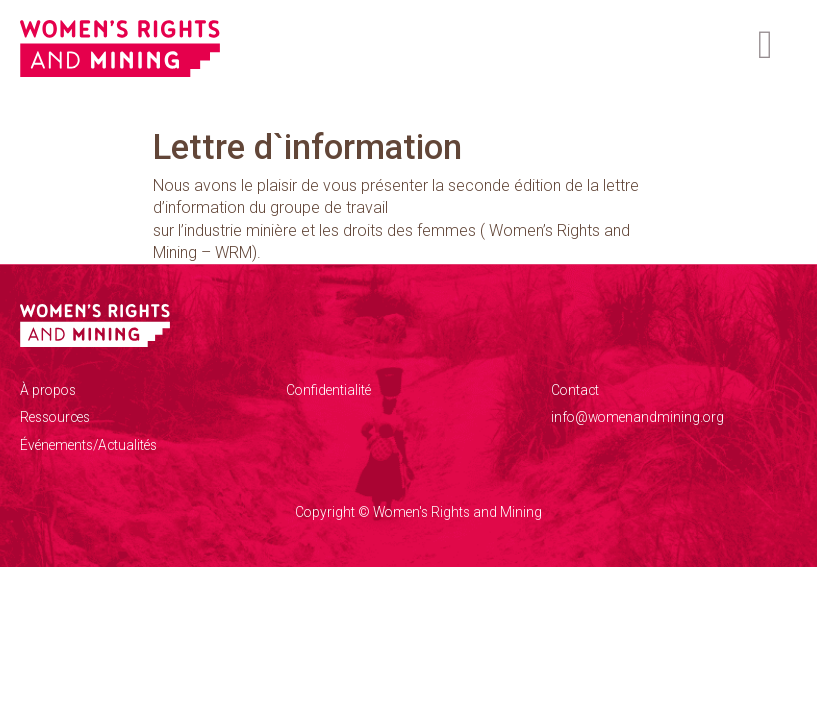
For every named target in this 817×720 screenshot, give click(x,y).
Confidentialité (328, 390)
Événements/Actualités (88, 445)
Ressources (55, 417)
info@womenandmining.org (637, 417)
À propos (48, 390)
